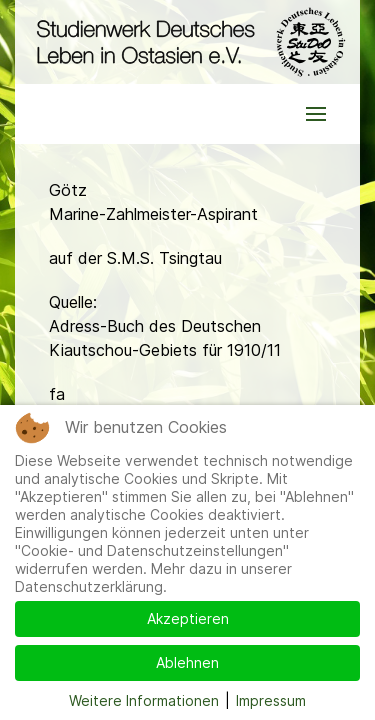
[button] (316, 114)
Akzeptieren (188, 618)
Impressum (271, 700)
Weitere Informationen (144, 700)
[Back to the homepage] (187, 42)
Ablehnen (187, 662)
